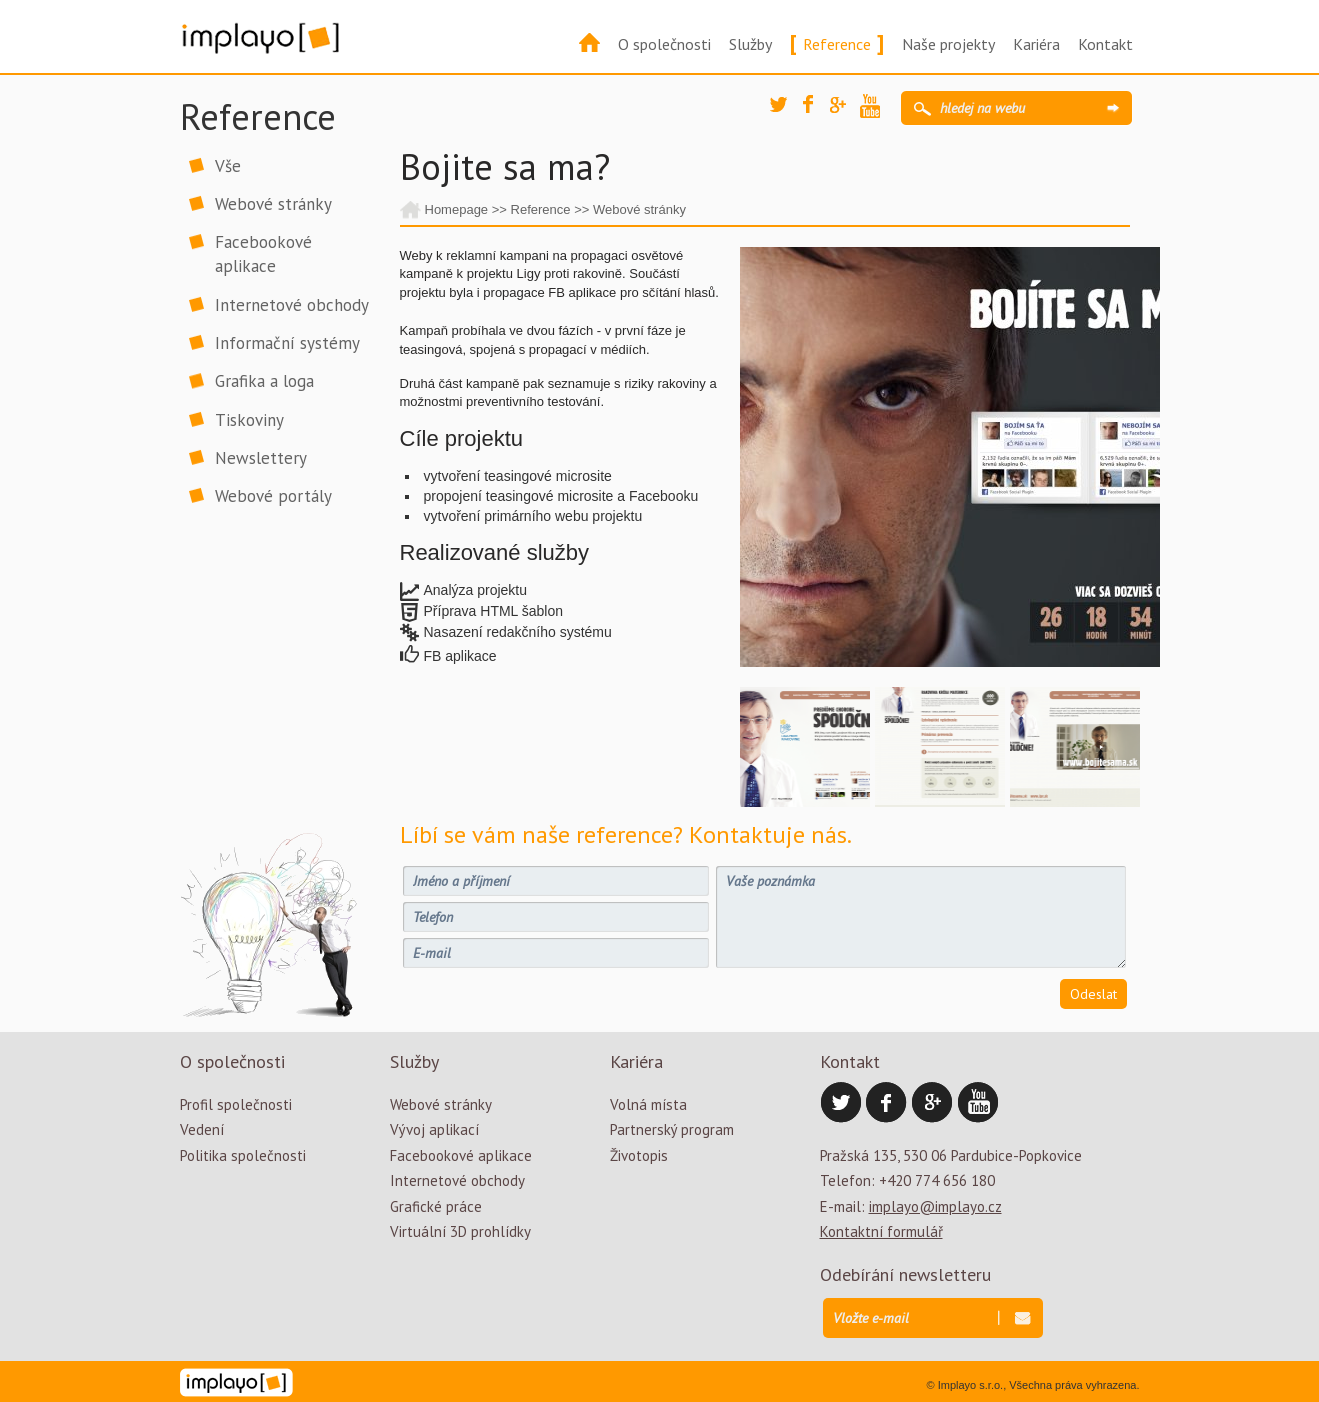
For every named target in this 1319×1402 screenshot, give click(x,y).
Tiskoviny (249, 420)
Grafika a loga (264, 381)
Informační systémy (287, 343)
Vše (228, 166)
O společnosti (664, 44)
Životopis (639, 1155)
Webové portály (273, 496)
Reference (837, 44)
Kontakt (1105, 44)
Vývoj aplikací (434, 1129)
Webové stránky (273, 204)
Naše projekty (948, 44)
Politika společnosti (243, 1155)
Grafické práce (436, 1206)
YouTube (875, 109)
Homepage (457, 209)
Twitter (785, 112)
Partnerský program (672, 1129)
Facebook (818, 110)
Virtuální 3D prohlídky (460, 1231)
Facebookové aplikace (263, 254)
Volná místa (648, 1104)
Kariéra (1036, 44)
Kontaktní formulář (881, 1231)
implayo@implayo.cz (935, 1206)
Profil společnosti (236, 1104)
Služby (750, 44)
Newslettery (261, 458)
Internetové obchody (292, 305)
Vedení (202, 1129)
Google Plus (845, 112)
